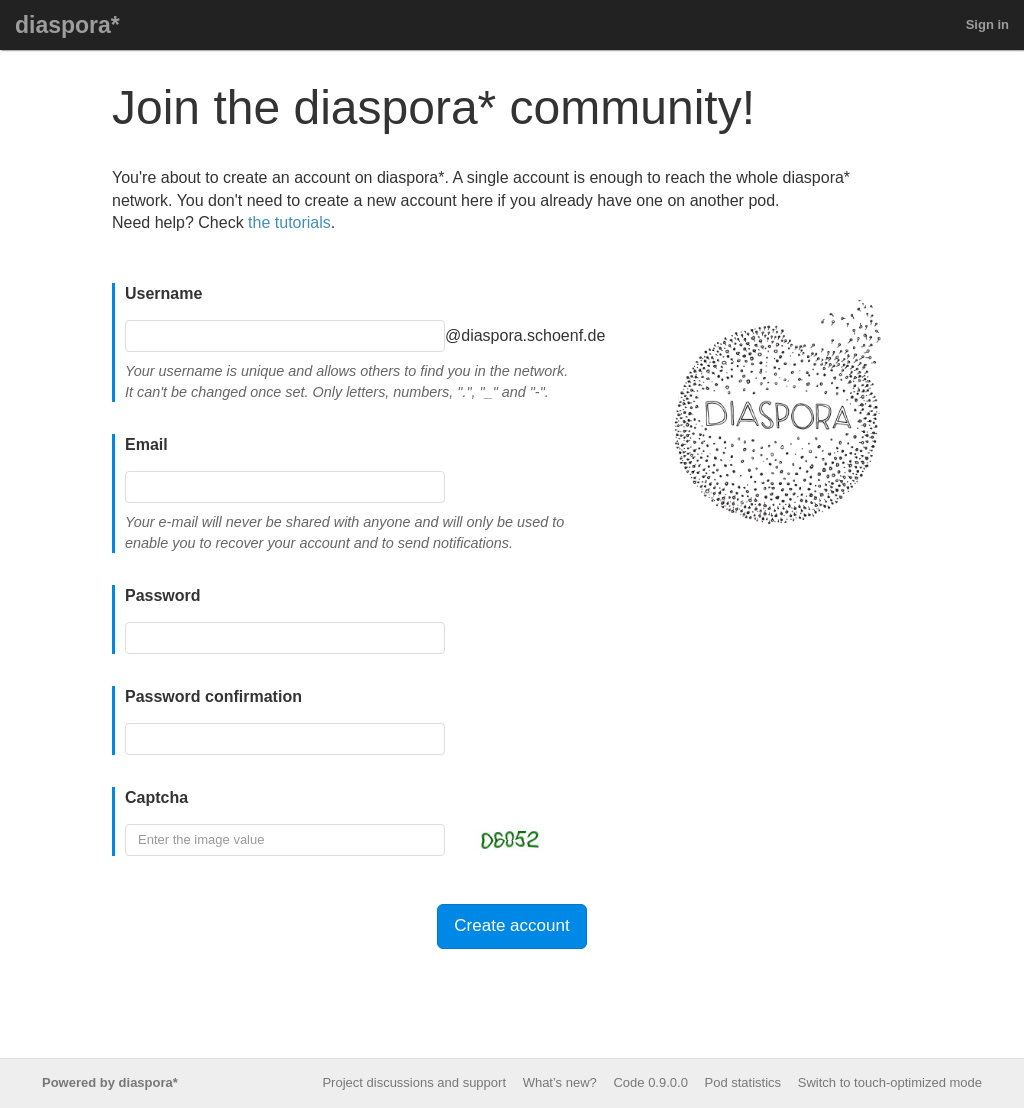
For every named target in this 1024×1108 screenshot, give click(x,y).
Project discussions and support (414, 1082)
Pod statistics (743, 1082)
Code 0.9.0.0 (650, 1082)
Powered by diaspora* (110, 1082)
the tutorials (289, 222)
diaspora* (67, 25)
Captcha (156, 797)
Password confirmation (213, 696)
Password (163, 595)
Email (146, 444)
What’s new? (560, 1082)
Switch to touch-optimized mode (890, 1082)
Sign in (987, 24)
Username (163, 293)
